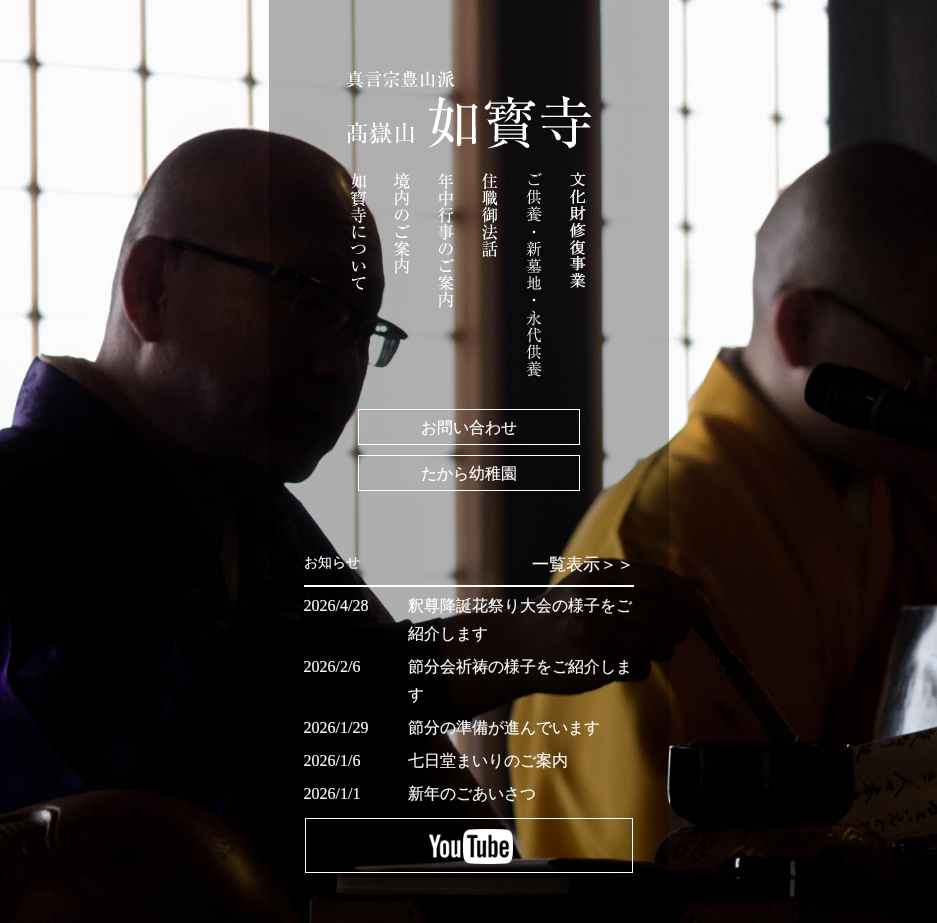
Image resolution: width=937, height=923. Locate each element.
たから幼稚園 (469, 473)
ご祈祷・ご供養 (534, 274)
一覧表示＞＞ (583, 564)
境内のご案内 (402, 223)
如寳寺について (358, 231)
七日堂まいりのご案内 (488, 760)
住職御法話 (490, 215)
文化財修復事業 (578, 244)
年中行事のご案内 (446, 240)
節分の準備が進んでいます (504, 727)
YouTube (469, 845)
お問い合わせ (469, 427)
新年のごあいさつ (472, 793)
